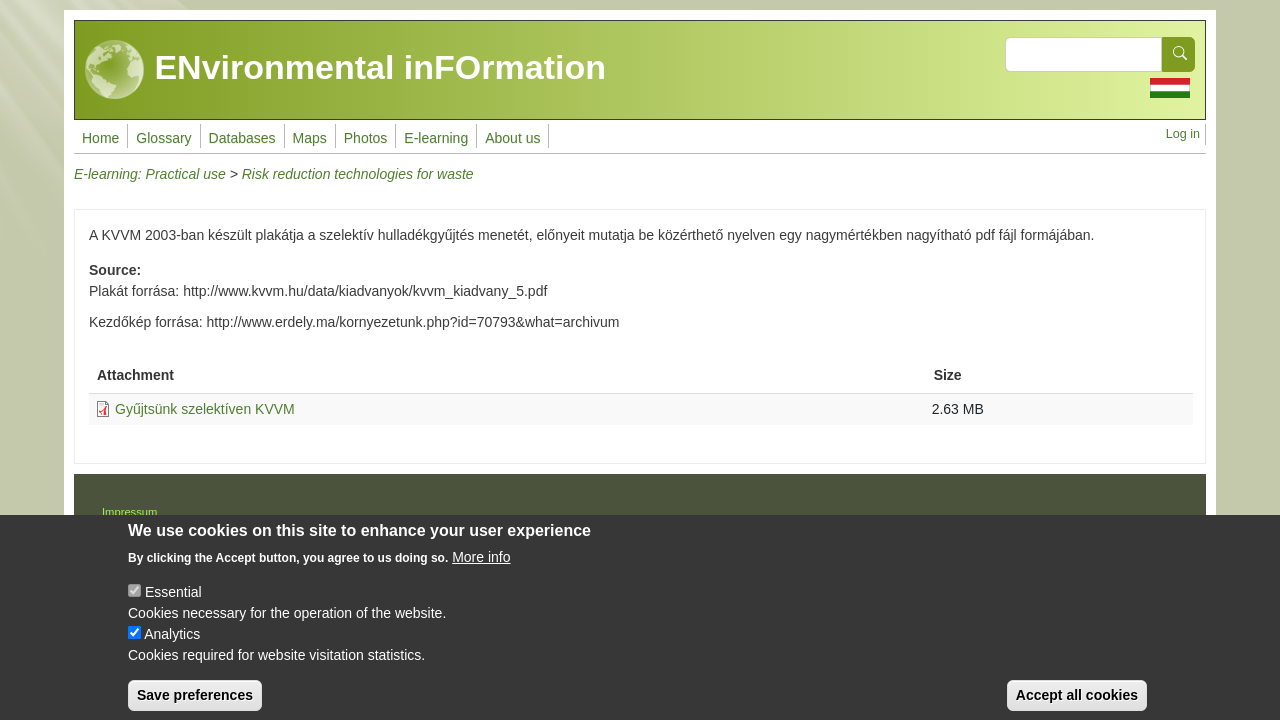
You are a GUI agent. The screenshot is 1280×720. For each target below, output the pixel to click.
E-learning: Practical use (150, 174)
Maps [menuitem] (310, 138)
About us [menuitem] (512, 138)
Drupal (704, 519)
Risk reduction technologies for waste (358, 174)
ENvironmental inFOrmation (345, 70)
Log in (1183, 134)
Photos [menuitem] (366, 138)
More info (481, 572)
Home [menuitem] (100, 138)
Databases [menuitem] (242, 138)
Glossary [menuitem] (163, 138)
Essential (173, 607)
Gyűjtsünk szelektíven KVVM (205, 409)
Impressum (129, 512)
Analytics (172, 649)
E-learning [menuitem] (436, 138)
